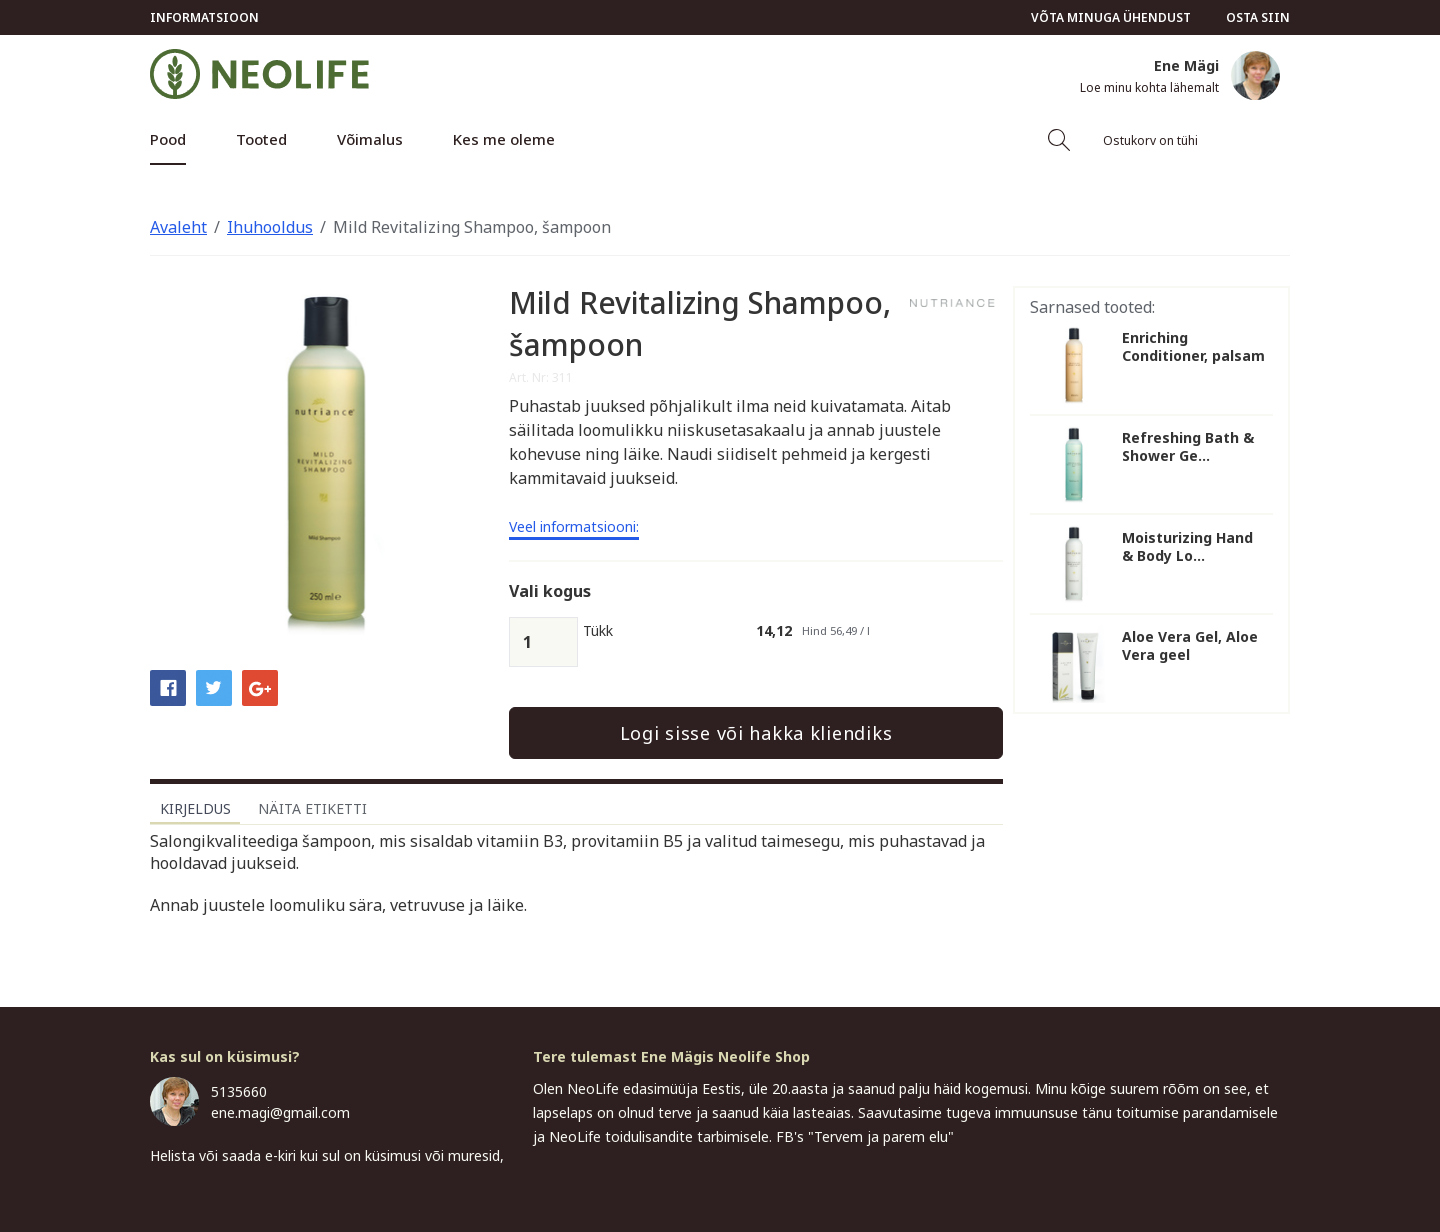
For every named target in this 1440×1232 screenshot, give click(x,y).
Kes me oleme (504, 139)
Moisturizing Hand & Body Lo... (1187, 547)
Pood (168, 139)
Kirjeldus (195, 808)
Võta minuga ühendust (1111, 17)
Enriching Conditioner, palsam (1193, 347)
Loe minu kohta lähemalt (1149, 88)
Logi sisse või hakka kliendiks (756, 733)
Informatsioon (204, 17)
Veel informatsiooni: (574, 528)
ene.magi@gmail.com (280, 1112)
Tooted (261, 139)
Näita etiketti (312, 808)
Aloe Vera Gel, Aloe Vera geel (1190, 646)
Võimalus (370, 139)
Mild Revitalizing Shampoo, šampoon (472, 227)
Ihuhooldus (270, 227)
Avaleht (178, 227)
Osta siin (1258, 17)
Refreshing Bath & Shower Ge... (1188, 447)
